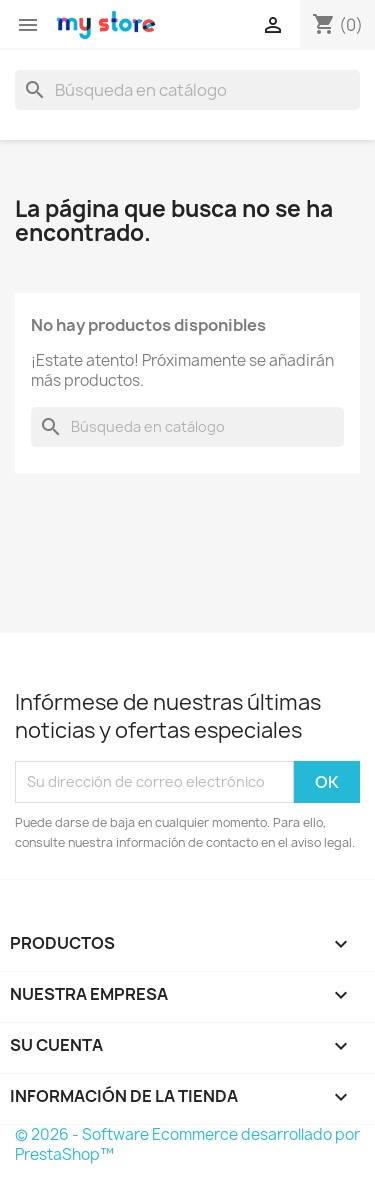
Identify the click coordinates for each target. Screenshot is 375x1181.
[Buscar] (187, 90)
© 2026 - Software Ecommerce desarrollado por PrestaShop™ (187, 1144)
